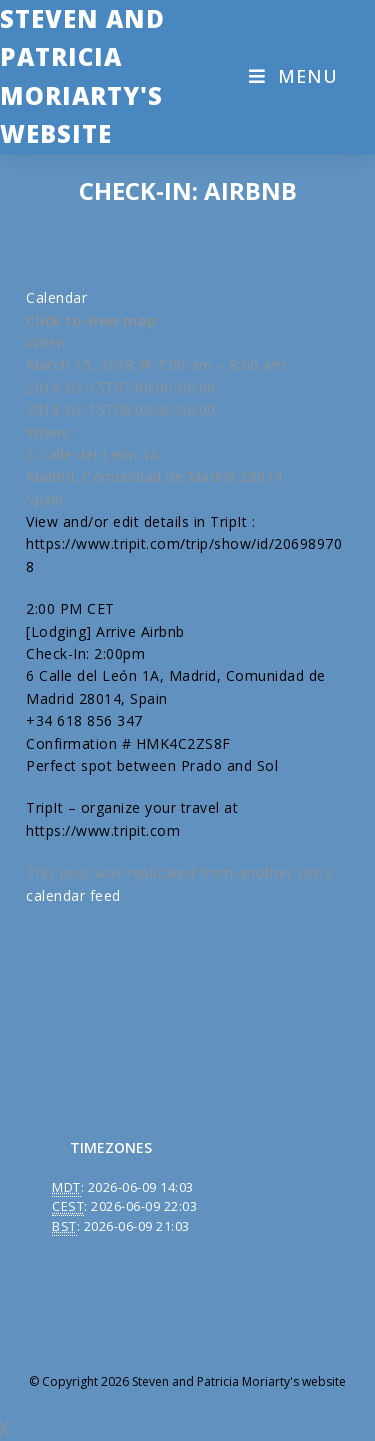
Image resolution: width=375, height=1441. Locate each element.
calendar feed (73, 895)
